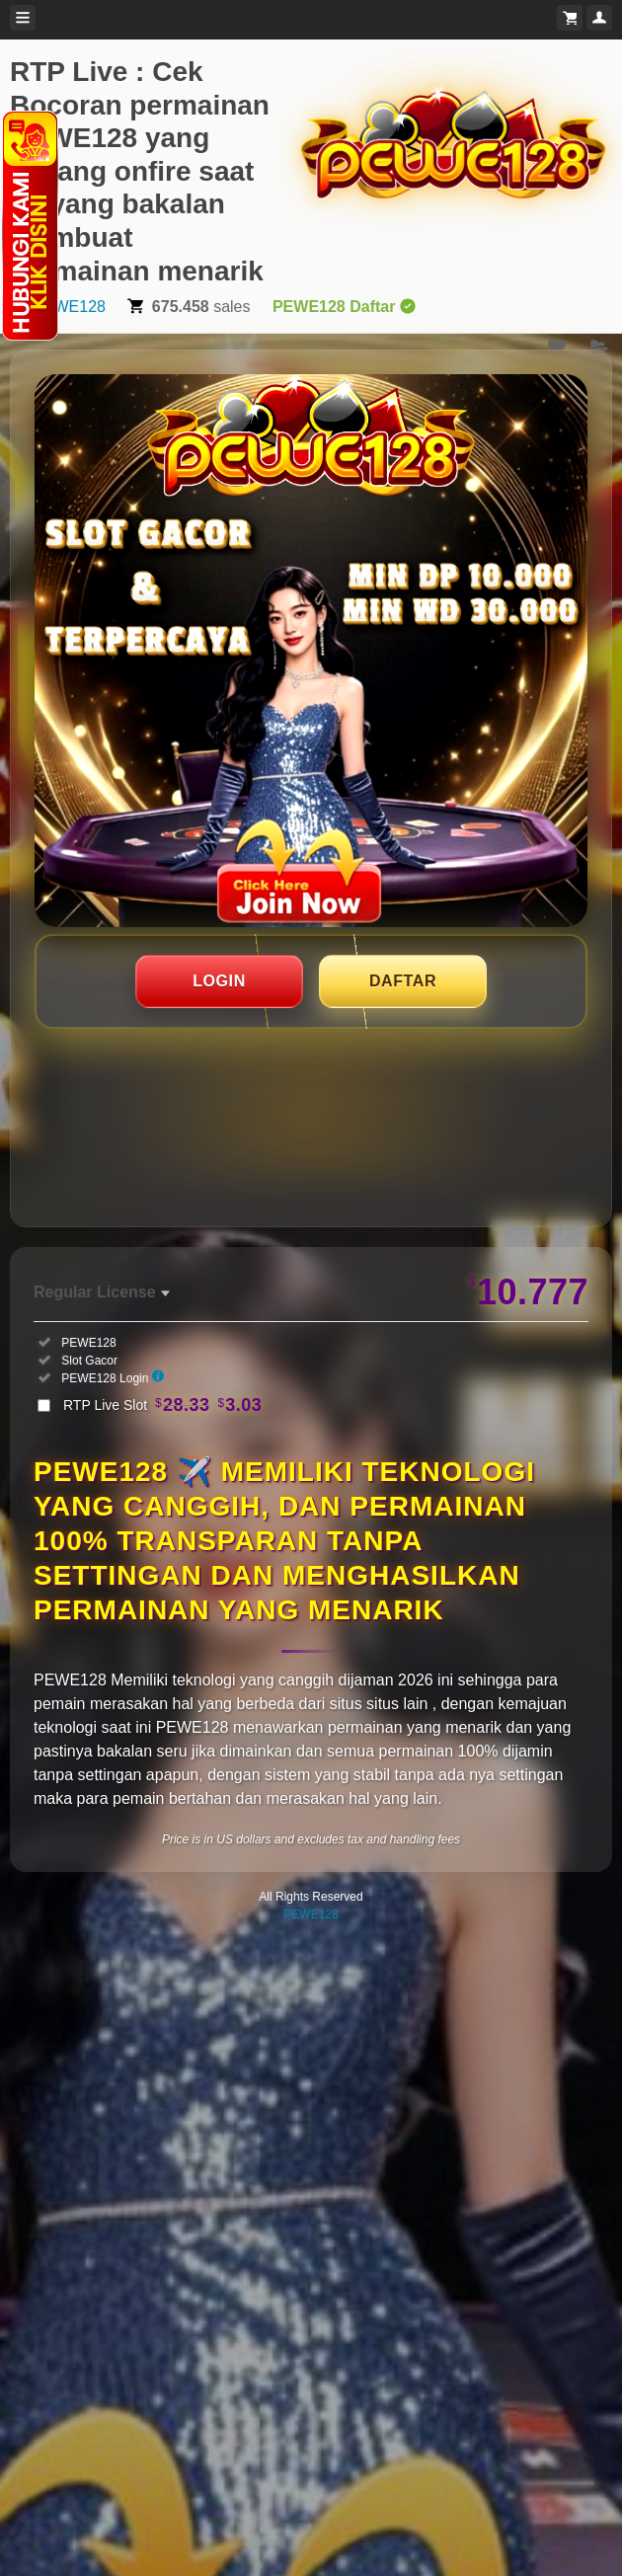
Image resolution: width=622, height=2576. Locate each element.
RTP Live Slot (162, 1405)
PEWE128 (69, 306)
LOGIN (219, 981)
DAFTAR (402, 981)
